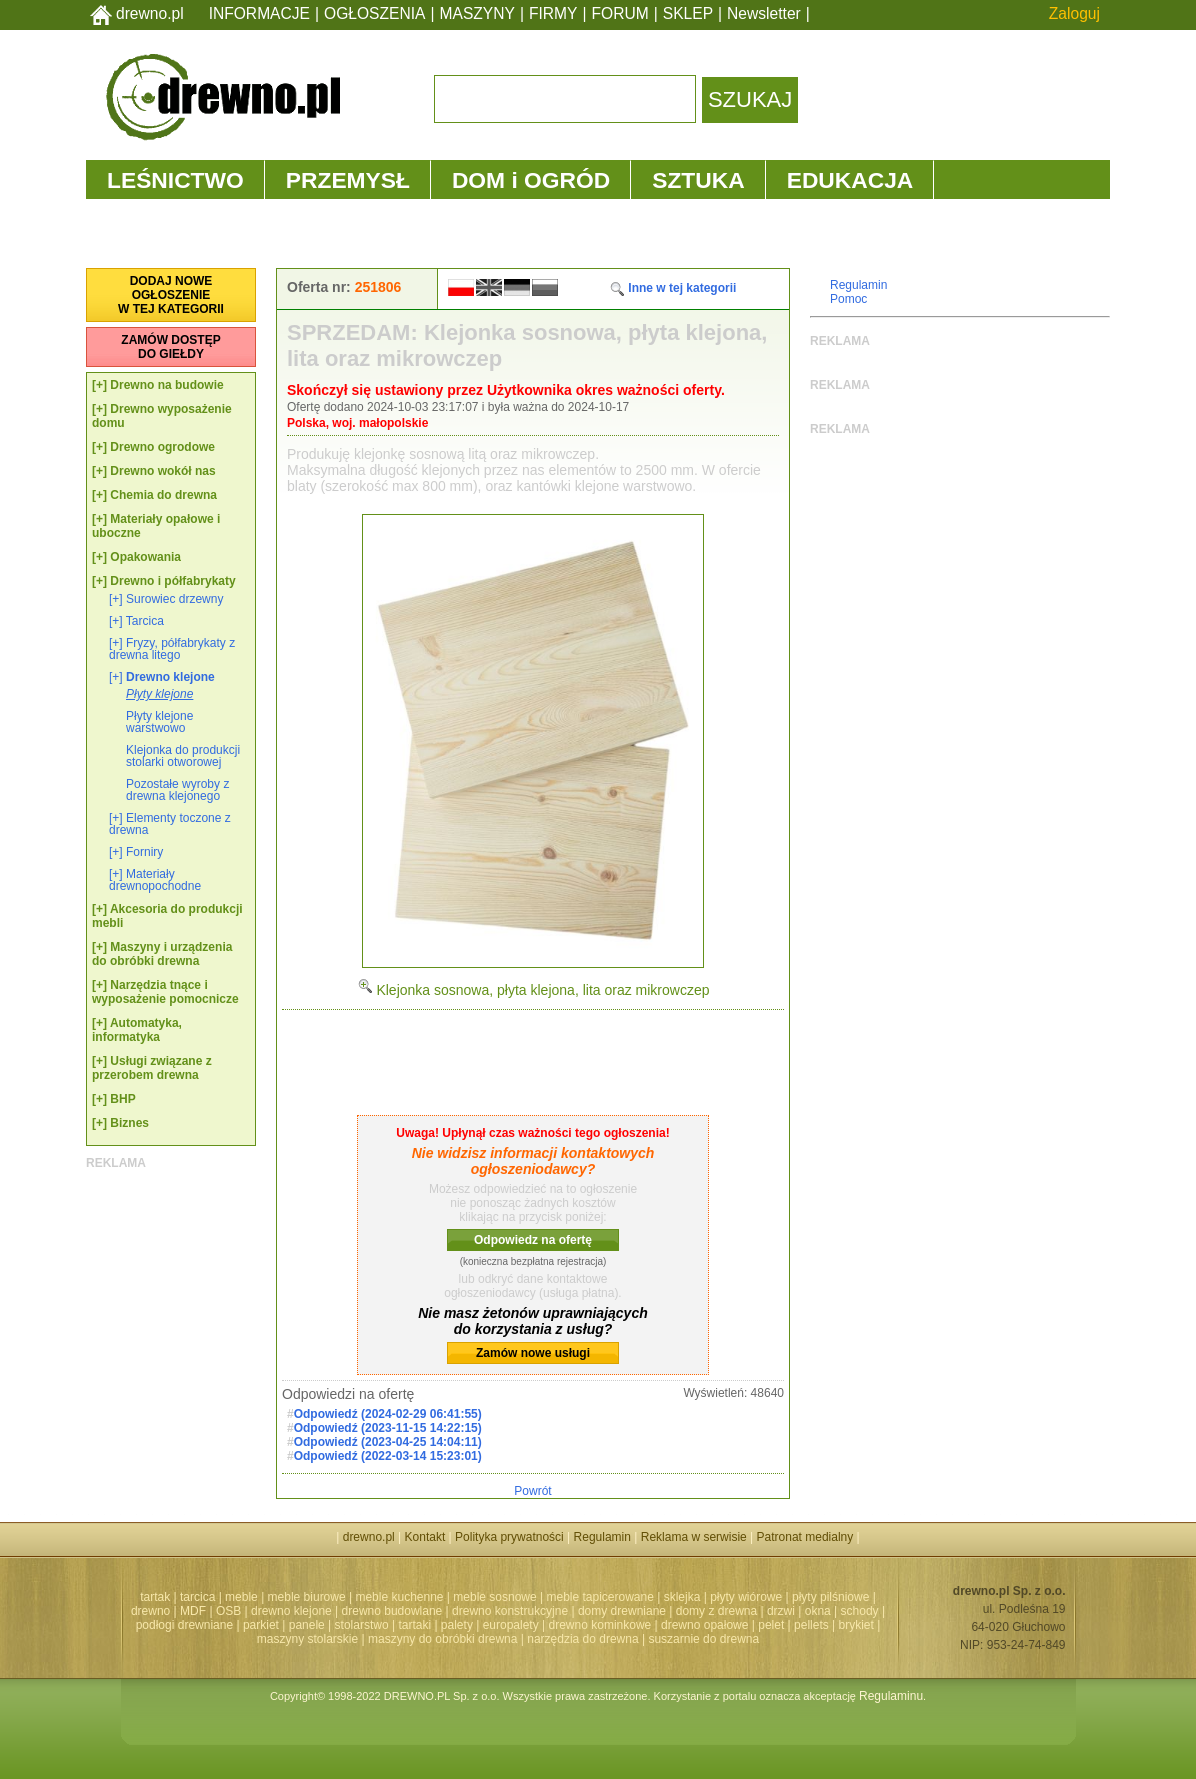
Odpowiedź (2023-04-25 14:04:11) (388, 1442)
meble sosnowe (494, 1597)
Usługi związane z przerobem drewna (152, 1068)
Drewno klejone (170, 677)
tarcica (197, 1597)
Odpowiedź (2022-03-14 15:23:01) (388, 1456)
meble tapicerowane (599, 1597)
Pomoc (848, 299)
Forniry (144, 852)
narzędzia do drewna (582, 1639)
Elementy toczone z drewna (170, 824)
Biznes (129, 1123)
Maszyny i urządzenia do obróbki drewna (162, 954)
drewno (150, 1611)
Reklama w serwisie (694, 1537)
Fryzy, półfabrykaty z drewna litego (172, 649)
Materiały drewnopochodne (155, 880)
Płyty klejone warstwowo (159, 722)
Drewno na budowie (166, 385)
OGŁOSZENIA (374, 13)
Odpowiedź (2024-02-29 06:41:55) (388, 1414)
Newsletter (764, 13)
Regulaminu (891, 1696)
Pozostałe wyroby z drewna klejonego (177, 790)
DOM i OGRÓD (531, 180)
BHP (122, 1099)
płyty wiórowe (746, 1597)
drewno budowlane (392, 1611)
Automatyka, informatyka (137, 1030)
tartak (155, 1597)
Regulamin (858, 285)
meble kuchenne (399, 1597)
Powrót (532, 1491)
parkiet (261, 1625)
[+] (99, 385)
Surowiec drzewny (174, 599)
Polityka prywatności (509, 1537)
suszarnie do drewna (703, 1639)
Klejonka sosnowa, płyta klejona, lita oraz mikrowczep (533, 990)
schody (860, 1611)
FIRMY (553, 13)
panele (307, 1625)
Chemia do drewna (163, 495)
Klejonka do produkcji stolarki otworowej (183, 756)
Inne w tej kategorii (672, 288)
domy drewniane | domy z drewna (667, 1611)
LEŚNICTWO (175, 180)
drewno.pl (150, 13)
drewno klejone (291, 1611)
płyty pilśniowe (830, 1597)
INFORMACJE (259, 13)
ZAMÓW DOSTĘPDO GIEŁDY (170, 347)
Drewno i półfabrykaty (172, 581)
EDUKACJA (850, 180)
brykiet (856, 1625)
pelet (771, 1625)
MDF (193, 1611)
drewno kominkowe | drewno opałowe (649, 1625)
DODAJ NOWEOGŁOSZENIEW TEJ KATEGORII (171, 295)
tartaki (414, 1625)
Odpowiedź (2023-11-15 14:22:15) (388, 1428)
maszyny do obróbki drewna (442, 1639)
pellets (811, 1625)
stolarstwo (362, 1625)
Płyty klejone (159, 694)
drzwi (781, 1611)
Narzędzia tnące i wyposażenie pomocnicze (165, 992)
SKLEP (688, 13)
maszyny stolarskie (307, 1639)
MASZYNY (477, 13)
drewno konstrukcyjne (510, 1611)
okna (818, 1611)
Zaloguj (1074, 13)
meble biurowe (307, 1597)
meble (241, 1597)
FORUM (620, 13)
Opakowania (145, 557)
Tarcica (145, 621)
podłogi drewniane (184, 1625)
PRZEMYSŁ (348, 180)
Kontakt (425, 1537)
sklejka (682, 1597)
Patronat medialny (805, 1537)
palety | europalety (490, 1625)
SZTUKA (698, 180)
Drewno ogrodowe (162, 447)
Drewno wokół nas (162, 471)
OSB (228, 1611)
